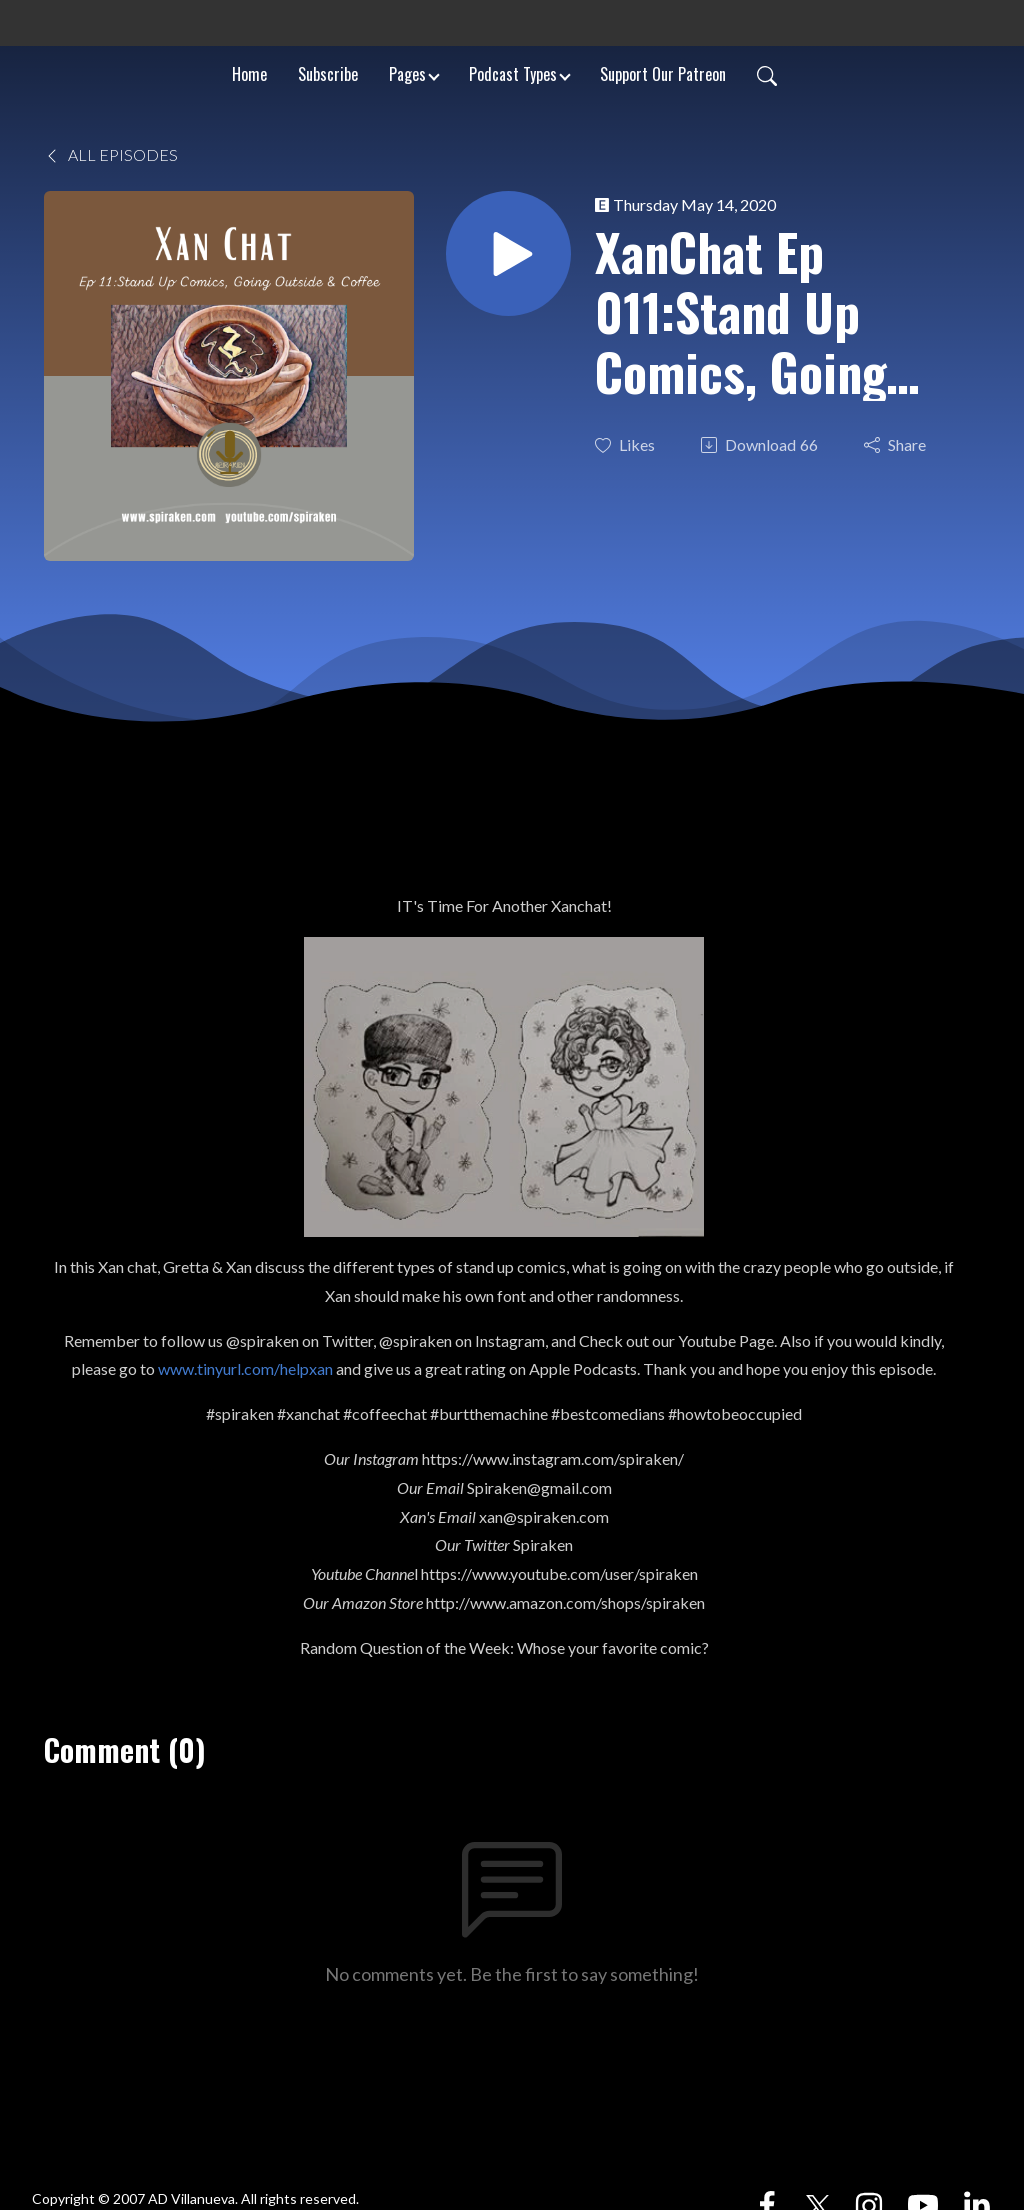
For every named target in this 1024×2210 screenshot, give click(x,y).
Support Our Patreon (663, 74)
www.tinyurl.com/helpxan (245, 1368)
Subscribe (328, 74)
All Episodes (111, 154)
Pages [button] (407, 74)
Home (249, 74)
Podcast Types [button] (513, 74)
